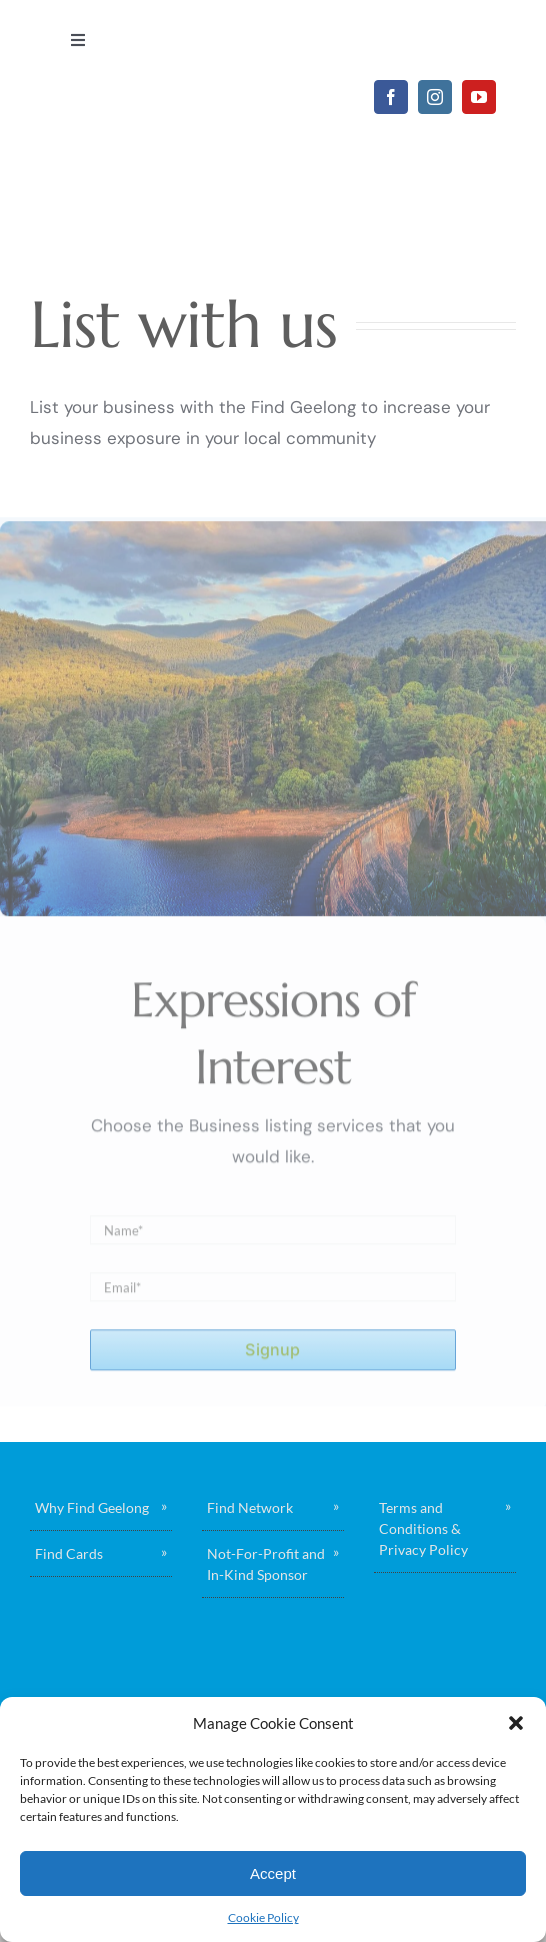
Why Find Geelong (92, 1507)
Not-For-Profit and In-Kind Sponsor (266, 1564)
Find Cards (69, 1553)
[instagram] (435, 97)
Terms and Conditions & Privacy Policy (423, 1528)
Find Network (250, 1507)
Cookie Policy (263, 1917)
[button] (516, 1723)
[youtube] (479, 97)
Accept (273, 1873)
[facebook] (391, 97)
